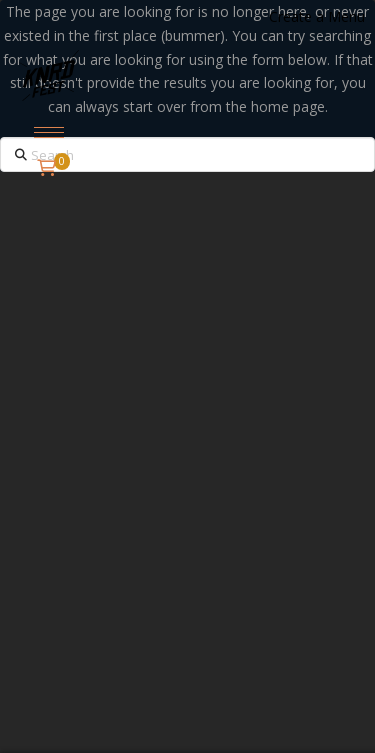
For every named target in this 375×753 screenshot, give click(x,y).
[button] (49, 132)
